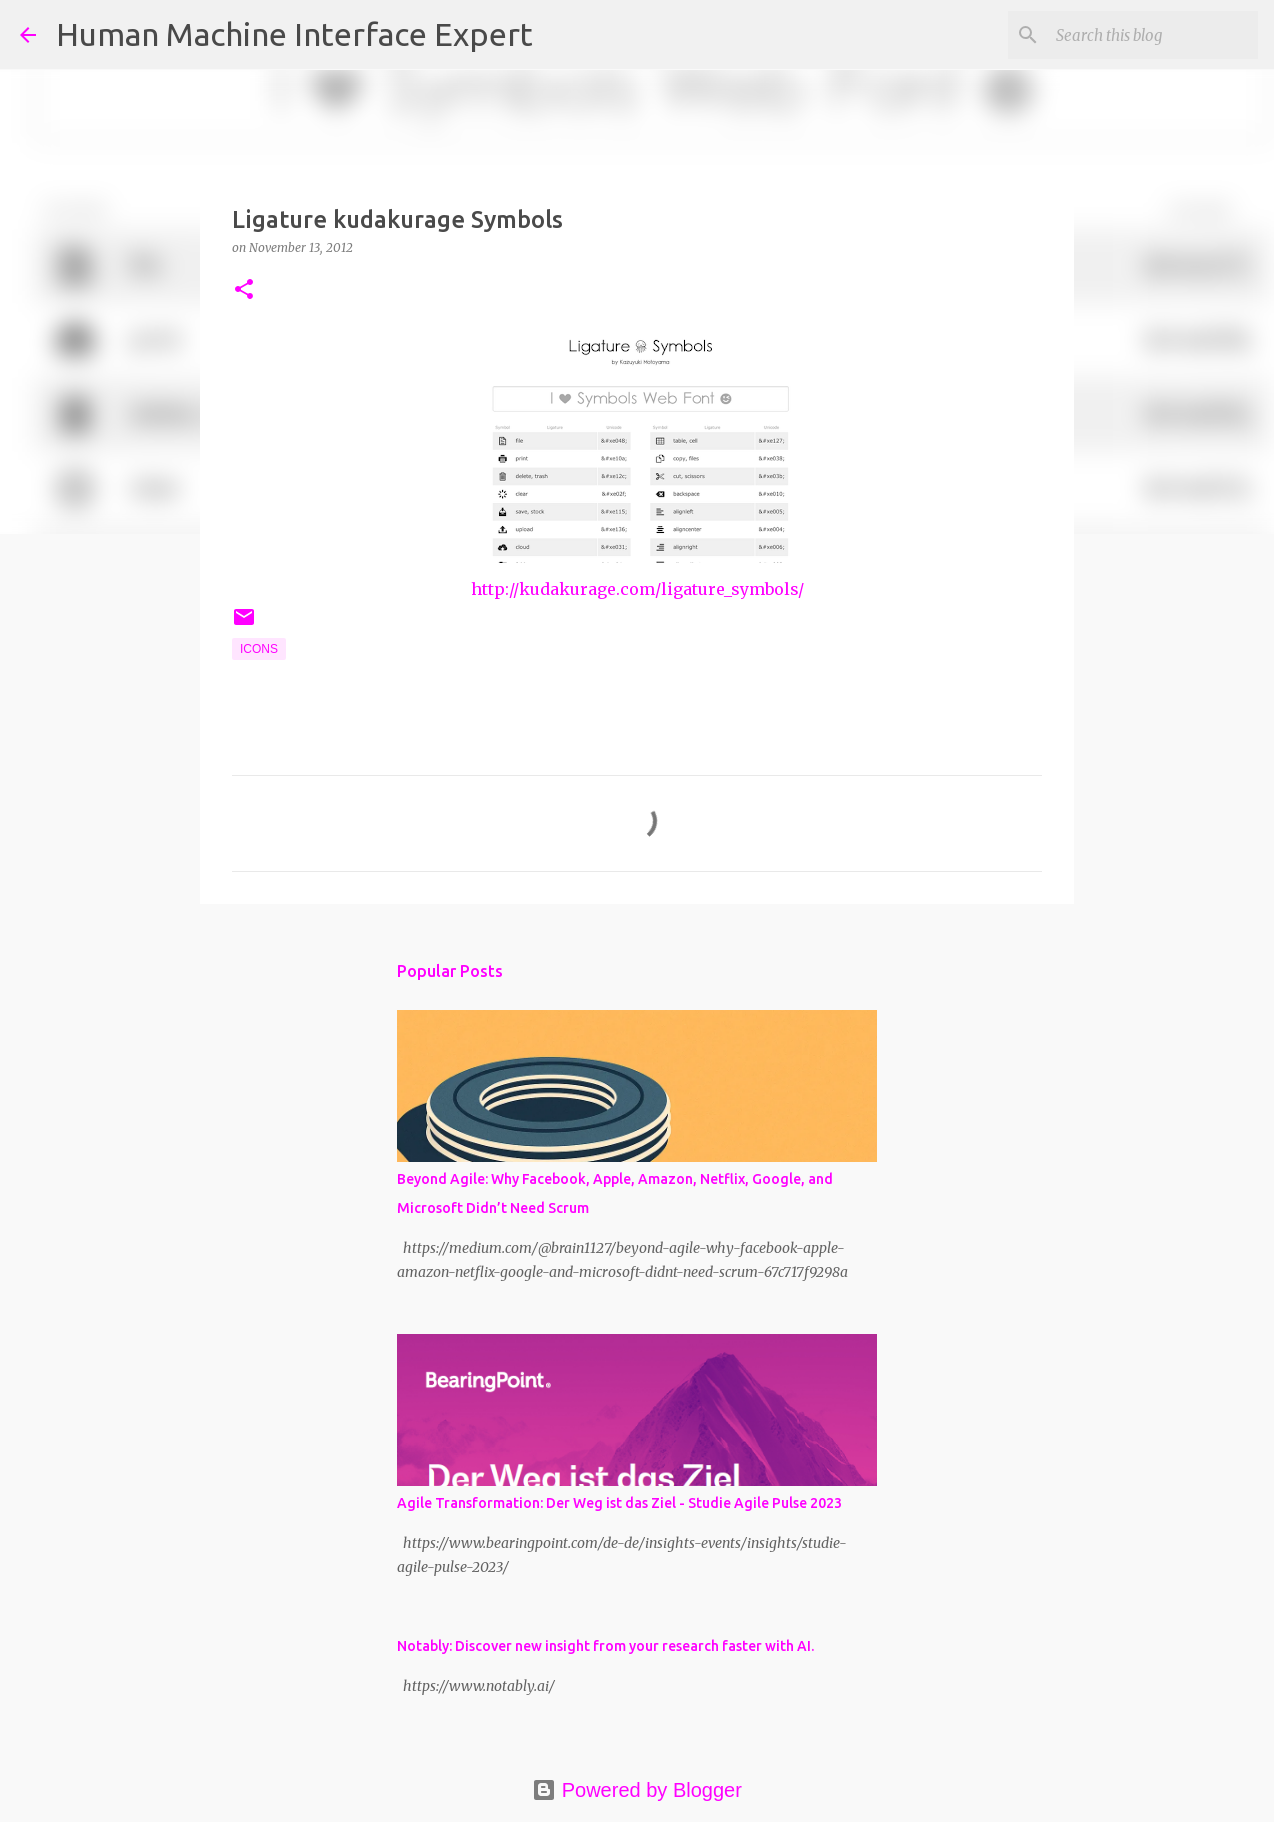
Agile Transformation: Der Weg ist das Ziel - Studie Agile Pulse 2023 (619, 1503)
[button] (244, 290)
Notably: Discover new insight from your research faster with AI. (605, 1646)
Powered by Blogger (637, 1790)
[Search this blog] (1153, 35)
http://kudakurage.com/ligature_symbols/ (637, 589)
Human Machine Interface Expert (294, 34)
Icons (259, 649)
